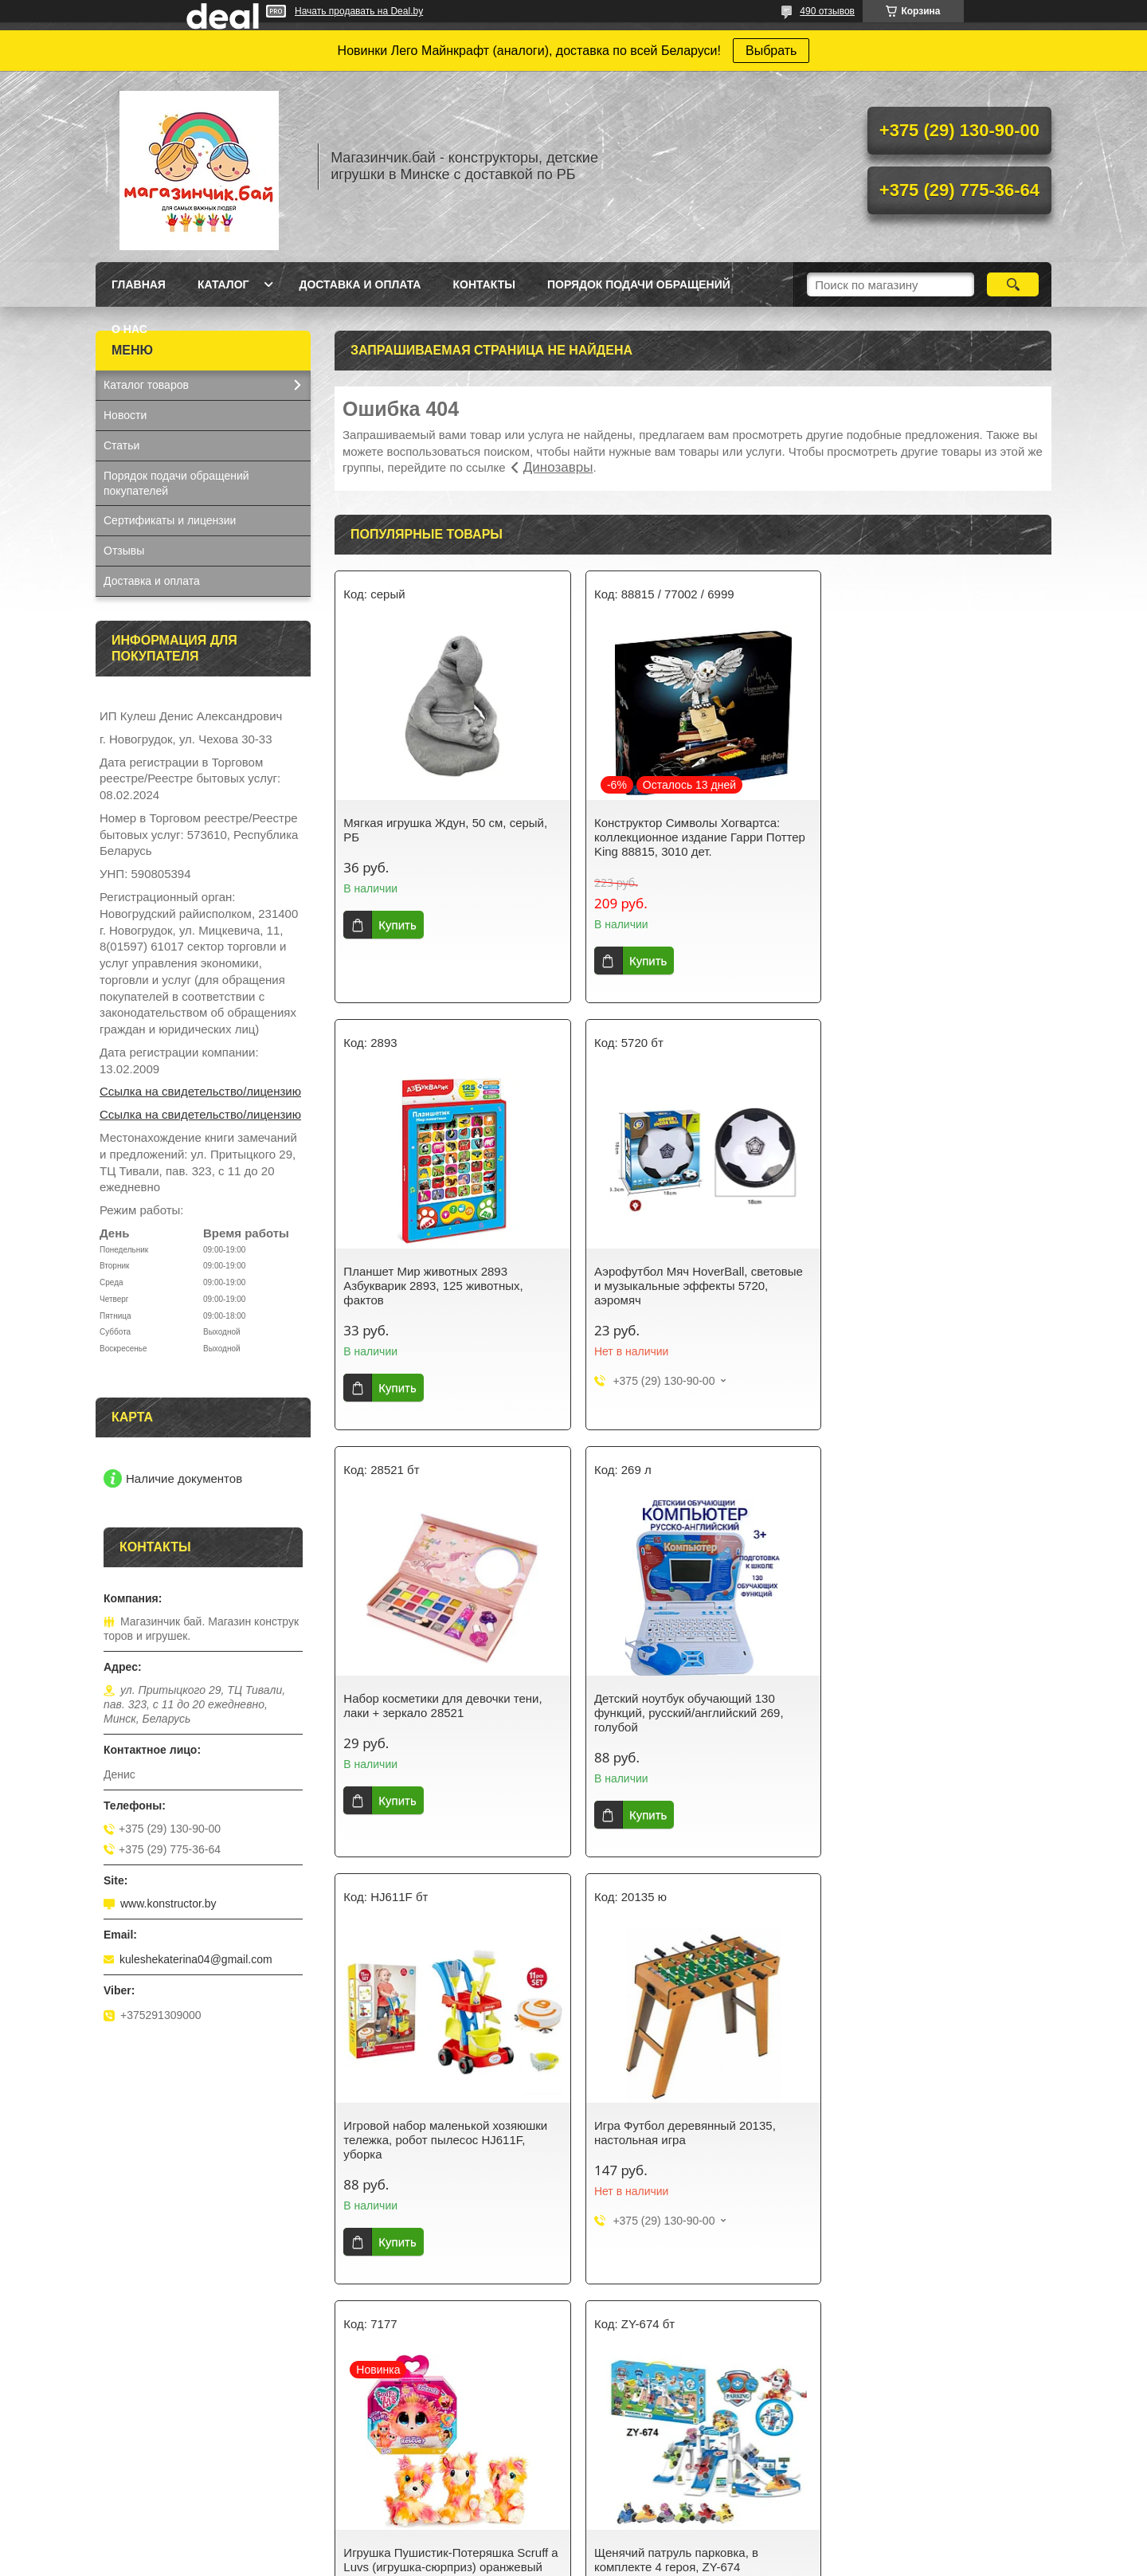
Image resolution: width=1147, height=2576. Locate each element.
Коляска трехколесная (893, 2480)
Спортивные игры (637, 2423)
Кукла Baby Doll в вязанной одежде (927, 2459)
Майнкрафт (376, 2485)
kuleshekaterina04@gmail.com (195, 1959)
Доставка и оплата (360, 284)
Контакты (483, 284)
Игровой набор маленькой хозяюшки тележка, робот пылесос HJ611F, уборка (445, 1713)
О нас (129, 329)
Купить (397, 924)
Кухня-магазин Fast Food (168, 2485)
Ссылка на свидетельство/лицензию (200, 1091)
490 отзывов (827, 11)
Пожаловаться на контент (691, 2560)
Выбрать (771, 50)
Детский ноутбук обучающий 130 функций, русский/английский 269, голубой (925, 1285)
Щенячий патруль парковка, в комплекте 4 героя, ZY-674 (425, 2133)
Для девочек (379, 2423)
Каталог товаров (146, 384)
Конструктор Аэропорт (161, 2443)
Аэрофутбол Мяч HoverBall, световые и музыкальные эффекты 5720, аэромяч (447, 1285)
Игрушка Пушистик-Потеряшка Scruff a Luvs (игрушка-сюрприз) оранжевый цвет (935, 1713)
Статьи (121, 445)
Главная (139, 284)
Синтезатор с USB (151, 2464)
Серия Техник (382, 2464)
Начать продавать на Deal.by (359, 11)
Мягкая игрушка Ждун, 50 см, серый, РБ (445, 830)
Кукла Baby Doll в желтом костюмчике (933, 2439)
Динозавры (558, 467)
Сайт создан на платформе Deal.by (573, 2546)
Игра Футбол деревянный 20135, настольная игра (678, 1705)
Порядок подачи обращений (638, 284)
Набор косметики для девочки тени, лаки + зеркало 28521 (686, 1278)
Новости (125, 415)
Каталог (223, 284)
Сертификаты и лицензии (170, 520)
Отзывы (124, 550)
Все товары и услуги (687, 2299)
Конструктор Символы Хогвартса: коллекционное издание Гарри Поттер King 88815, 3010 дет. (692, 837)
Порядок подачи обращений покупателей (176, 483)
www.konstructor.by (168, 1903)
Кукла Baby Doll (144, 2423)
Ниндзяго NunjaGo (395, 2443)
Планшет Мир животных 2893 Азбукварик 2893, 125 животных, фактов (920, 837)
